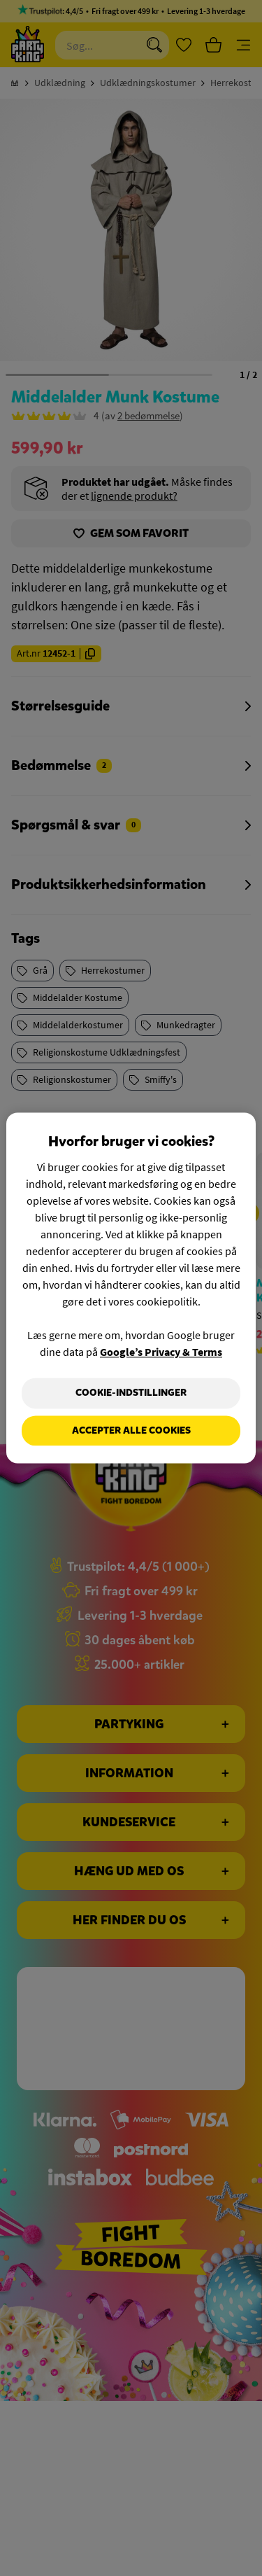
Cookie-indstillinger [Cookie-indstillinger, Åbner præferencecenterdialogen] (131, 1392)
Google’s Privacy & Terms (161, 1352)
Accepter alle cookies (131, 1430)
